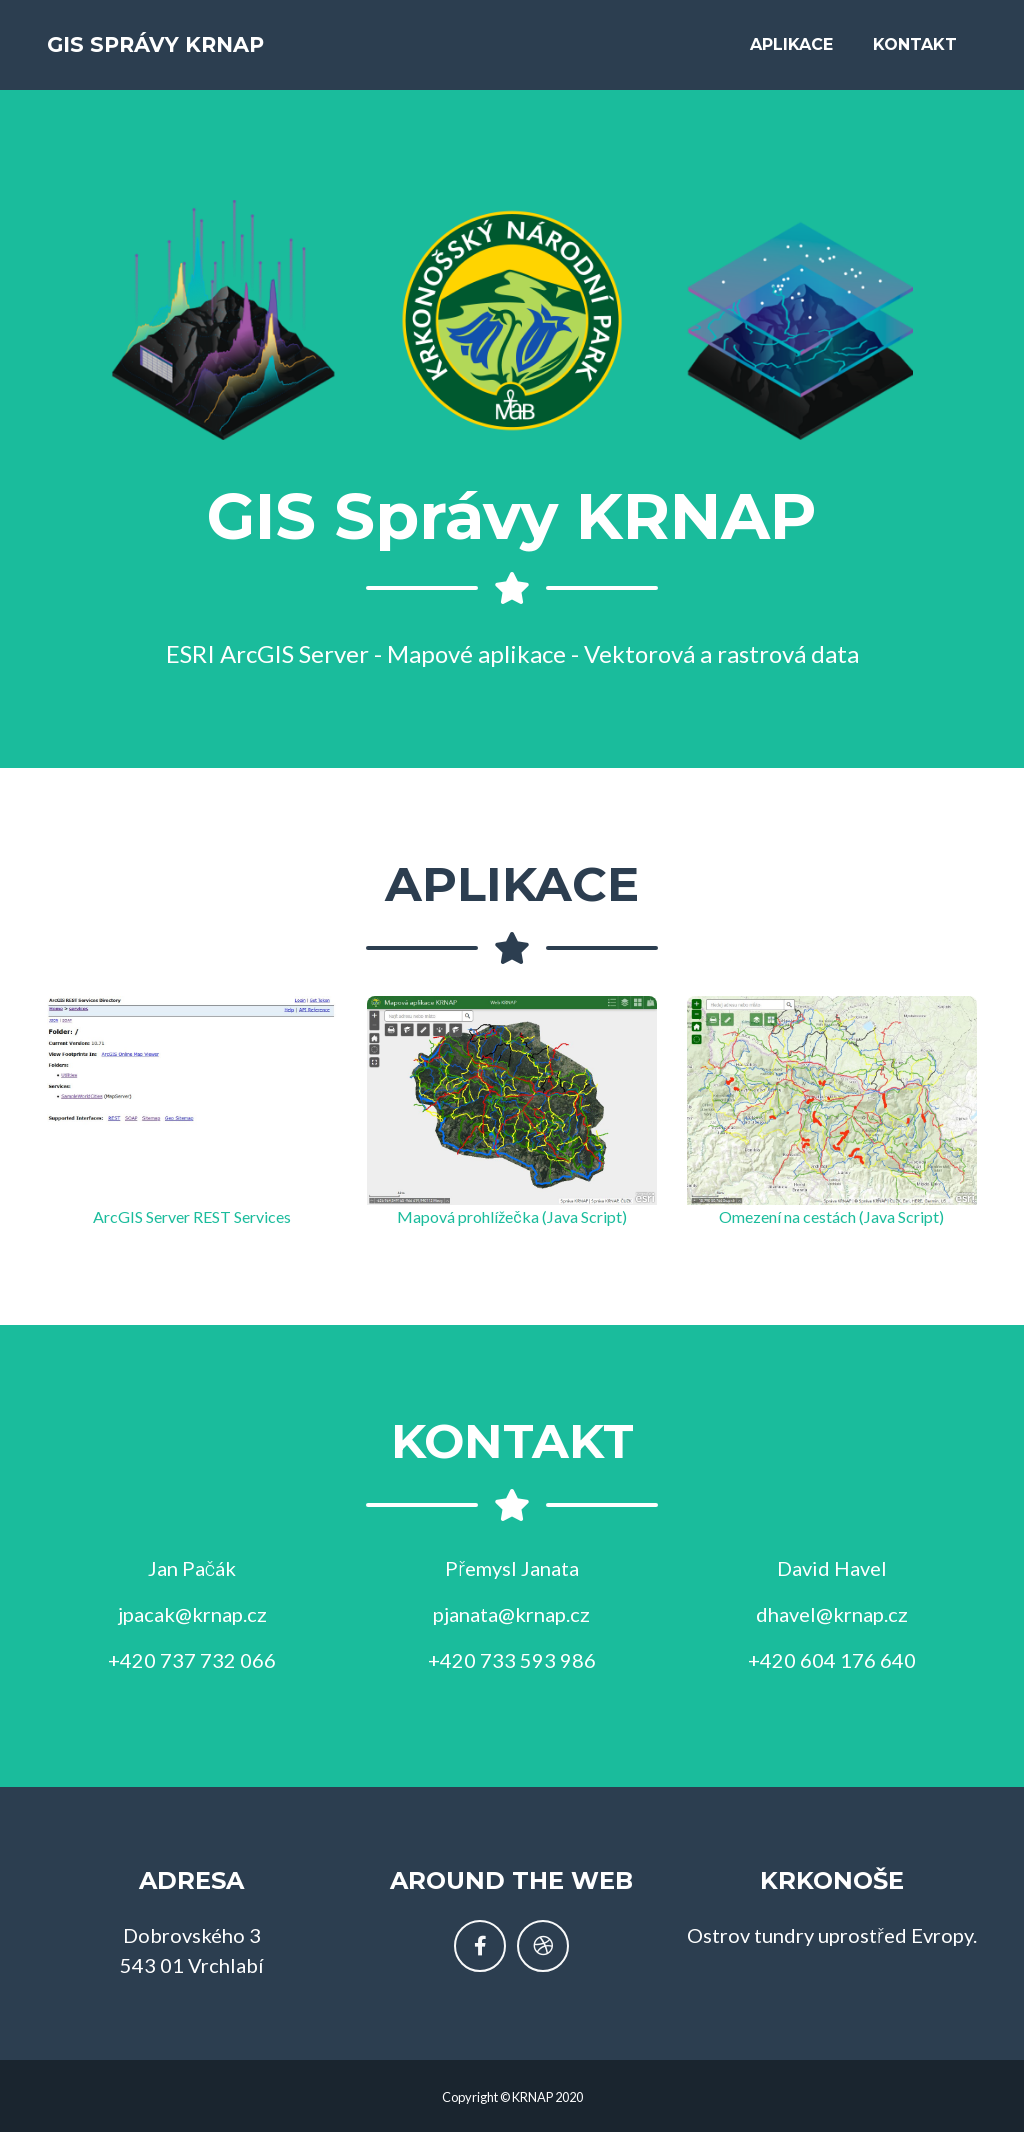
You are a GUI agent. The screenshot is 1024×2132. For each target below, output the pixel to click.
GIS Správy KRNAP (190, 52)
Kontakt (915, 51)
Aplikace (791, 51)
